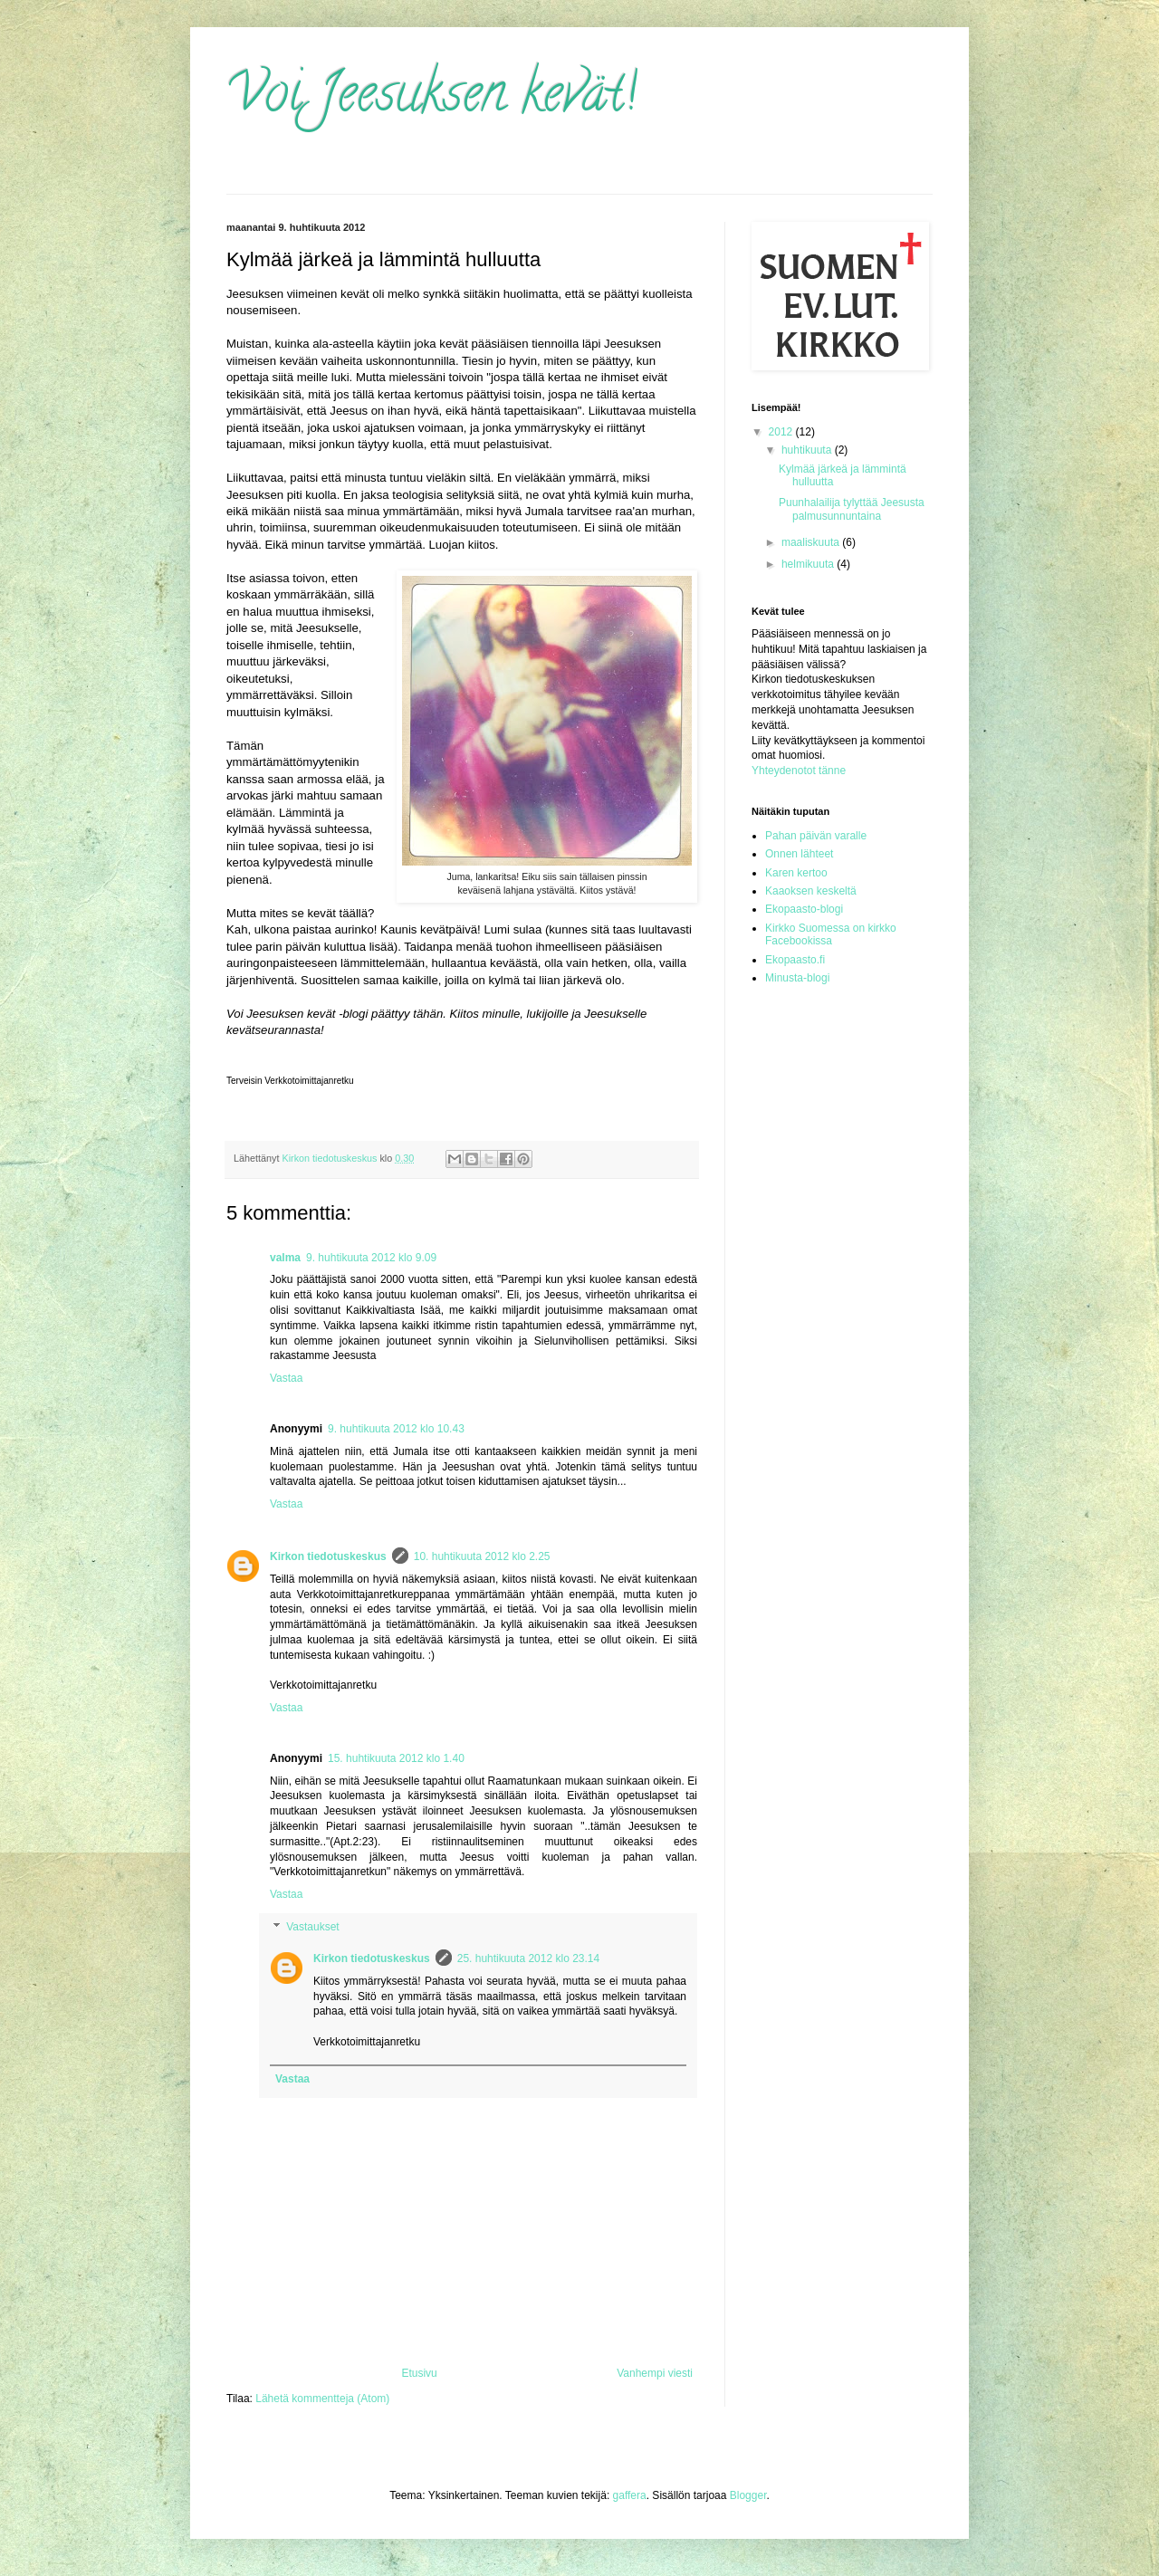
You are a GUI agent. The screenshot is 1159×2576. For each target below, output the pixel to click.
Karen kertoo (796, 873)
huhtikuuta (808, 450)
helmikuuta (809, 564)
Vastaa (286, 1378)
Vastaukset (312, 1926)
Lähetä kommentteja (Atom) (322, 2398)
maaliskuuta (811, 542)
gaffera (630, 2495)
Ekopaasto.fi (795, 959)
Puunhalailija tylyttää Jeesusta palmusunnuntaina (851, 509)
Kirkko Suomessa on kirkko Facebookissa (830, 934)
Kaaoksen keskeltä (811, 891)
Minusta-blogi (797, 978)
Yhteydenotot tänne (799, 770)
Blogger (748, 2495)
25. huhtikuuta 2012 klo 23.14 (528, 1958)
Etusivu (418, 2373)
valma (285, 1257)
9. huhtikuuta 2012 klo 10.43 (396, 1428)
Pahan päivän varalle (816, 835)
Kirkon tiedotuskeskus (328, 1556)
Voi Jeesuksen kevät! (431, 98)
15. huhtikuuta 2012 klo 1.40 (396, 1758)
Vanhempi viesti (655, 2373)
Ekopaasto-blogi (804, 909)
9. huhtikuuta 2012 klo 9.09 (371, 1257)
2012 (782, 432)
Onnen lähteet (799, 853)
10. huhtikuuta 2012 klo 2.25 (482, 1556)
